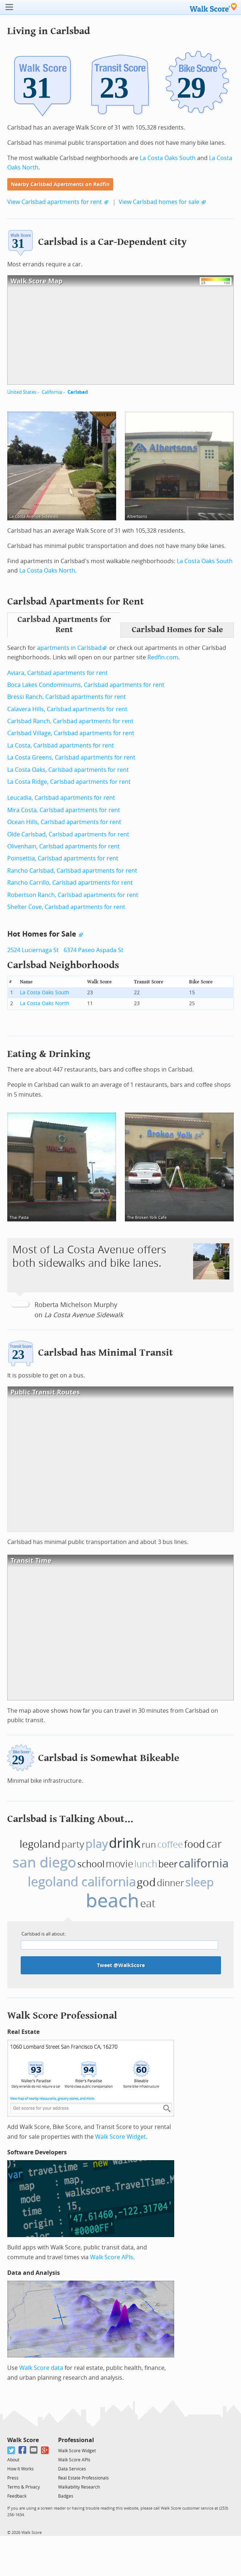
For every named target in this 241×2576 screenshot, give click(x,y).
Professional (76, 2440)
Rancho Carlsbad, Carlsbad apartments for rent (72, 870)
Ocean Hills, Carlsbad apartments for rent (64, 822)
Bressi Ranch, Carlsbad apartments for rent (66, 696)
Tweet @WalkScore (121, 1965)
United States (21, 392)
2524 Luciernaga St (33, 950)
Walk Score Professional (62, 2016)
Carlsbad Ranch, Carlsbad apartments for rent (70, 721)
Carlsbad (78, 392)
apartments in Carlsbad (69, 647)
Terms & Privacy (23, 2487)
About (13, 2459)
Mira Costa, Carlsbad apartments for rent (63, 810)
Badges (65, 2496)
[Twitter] (11, 2450)
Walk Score (23, 2440)
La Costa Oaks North (47, 570)
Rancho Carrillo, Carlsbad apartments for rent (70, 882)
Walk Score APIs (111, 2257)
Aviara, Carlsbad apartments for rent (57, 672)
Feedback (16, 2496)
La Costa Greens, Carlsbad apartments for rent (71, 757)
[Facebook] (23, 2450)
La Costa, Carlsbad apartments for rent (60, 745)
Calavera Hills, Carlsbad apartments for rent (67, 709)
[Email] (34, 2450)
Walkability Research (79, 2487)
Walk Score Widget (120, 2136)
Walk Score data (41, 2367)
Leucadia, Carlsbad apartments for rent (61, 797)
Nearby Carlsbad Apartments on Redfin (60, 184)
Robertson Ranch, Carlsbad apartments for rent (72, 895)
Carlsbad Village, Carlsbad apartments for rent (70, 733)
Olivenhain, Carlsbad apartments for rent (63, 846)
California (52, 392)
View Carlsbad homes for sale (159, 201)
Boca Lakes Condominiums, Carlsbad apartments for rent (85, 684)
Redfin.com (162, 657)
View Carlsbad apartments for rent (54, 201)
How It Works (20, 2468)
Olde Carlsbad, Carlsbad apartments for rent (68, 834)
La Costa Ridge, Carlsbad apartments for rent (69, 781)
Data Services (72, 2468)
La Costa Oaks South (168, 158)
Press (13, 2478)
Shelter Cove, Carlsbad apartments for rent (66, 907)
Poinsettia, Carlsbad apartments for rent (62, 858)
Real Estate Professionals (83, 2478)
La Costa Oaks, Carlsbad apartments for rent (68, 769)
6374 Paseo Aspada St (93, 950)
